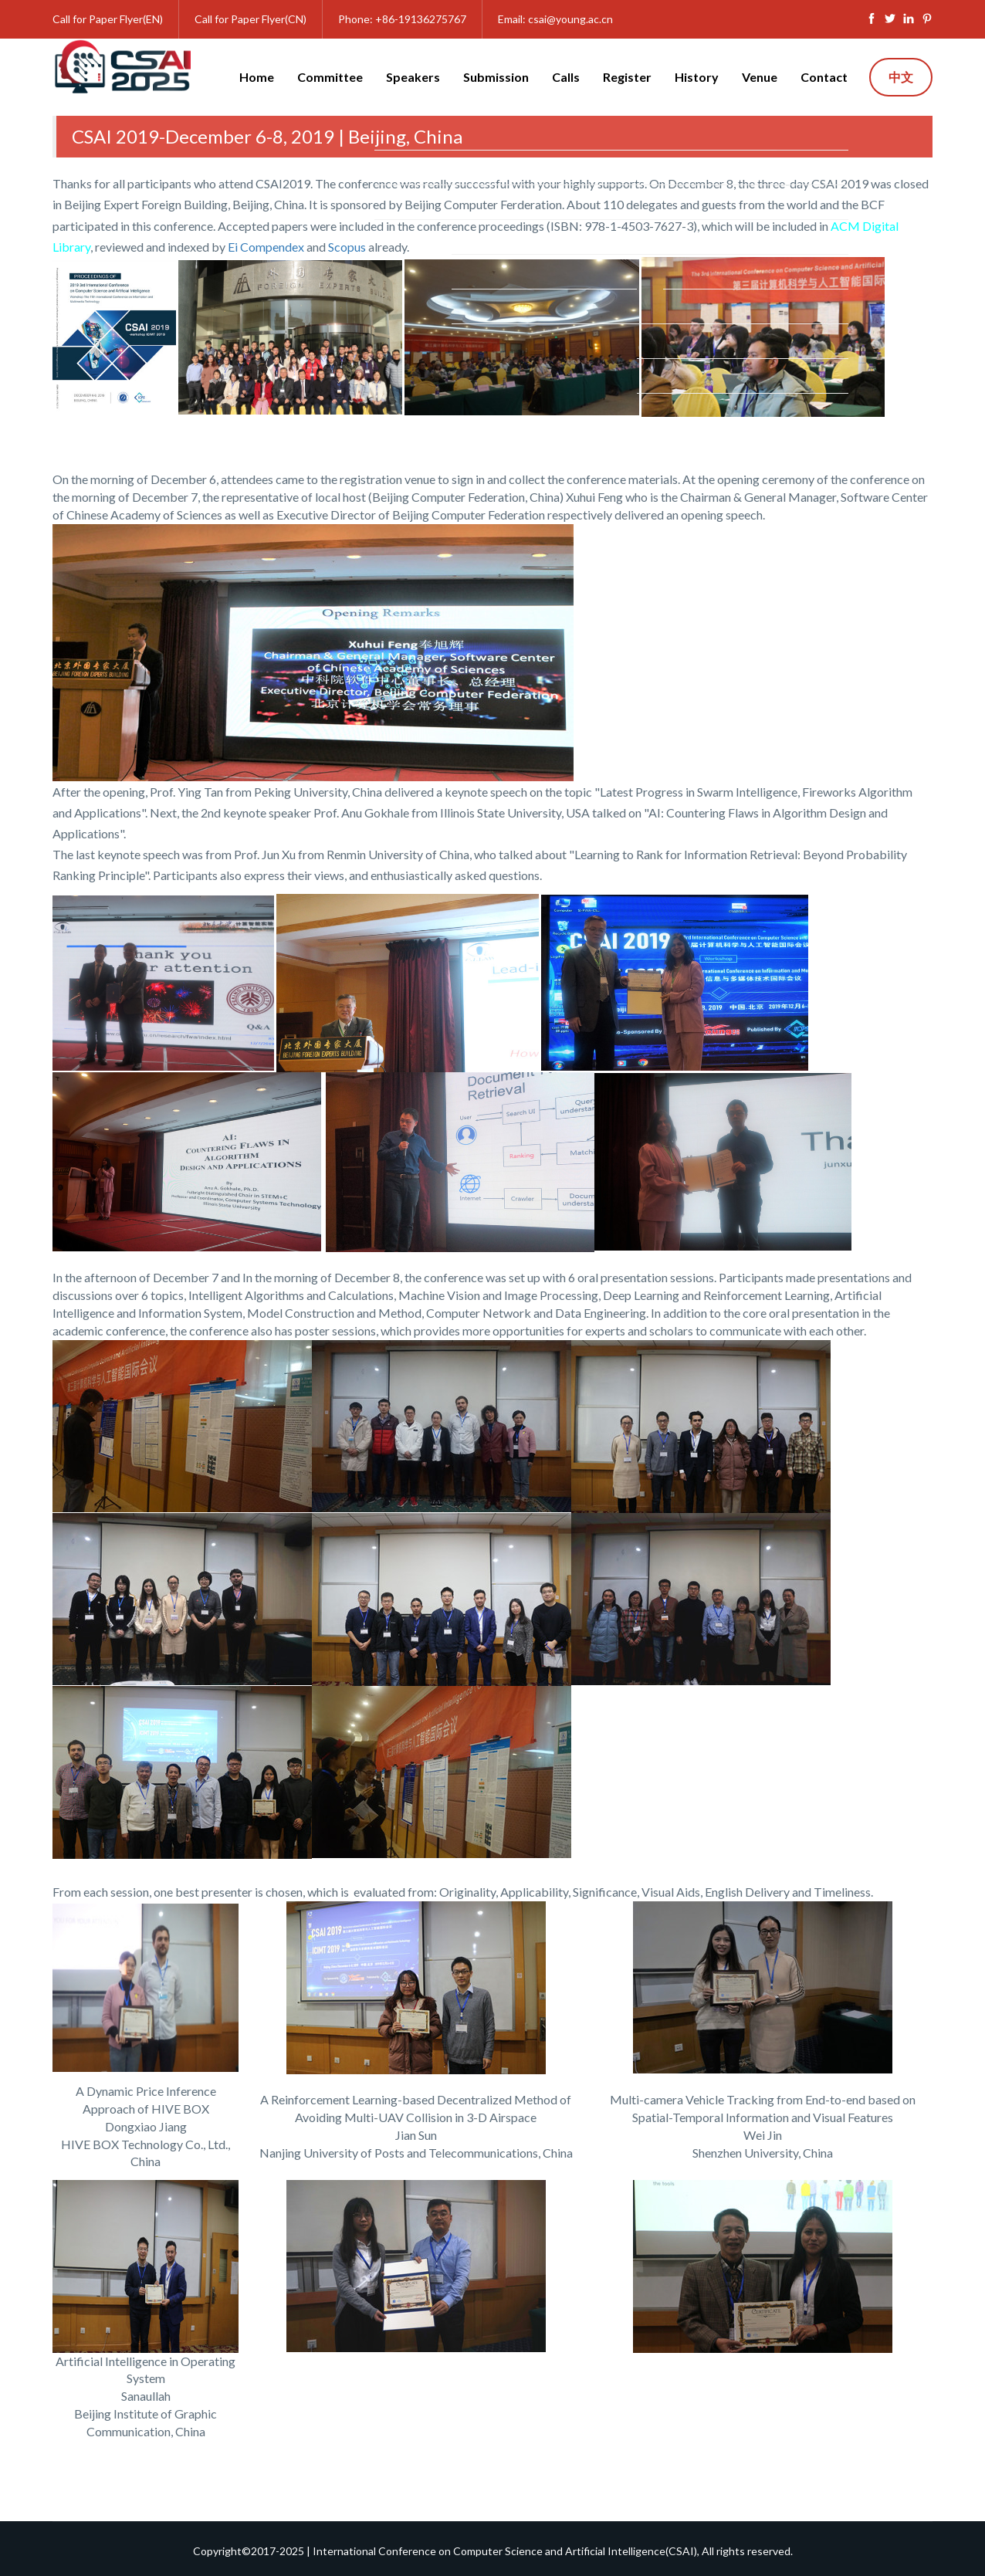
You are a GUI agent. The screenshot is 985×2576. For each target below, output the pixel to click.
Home (256, 76)
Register (627, 76)
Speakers (413, 76)
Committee (330, 76)
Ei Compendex (266, 246)
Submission (496, 76)
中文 (901, 76)
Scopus (347, 246)
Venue (759, 76)
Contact (824, 76)
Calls (566, 76)
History (697, 76)
